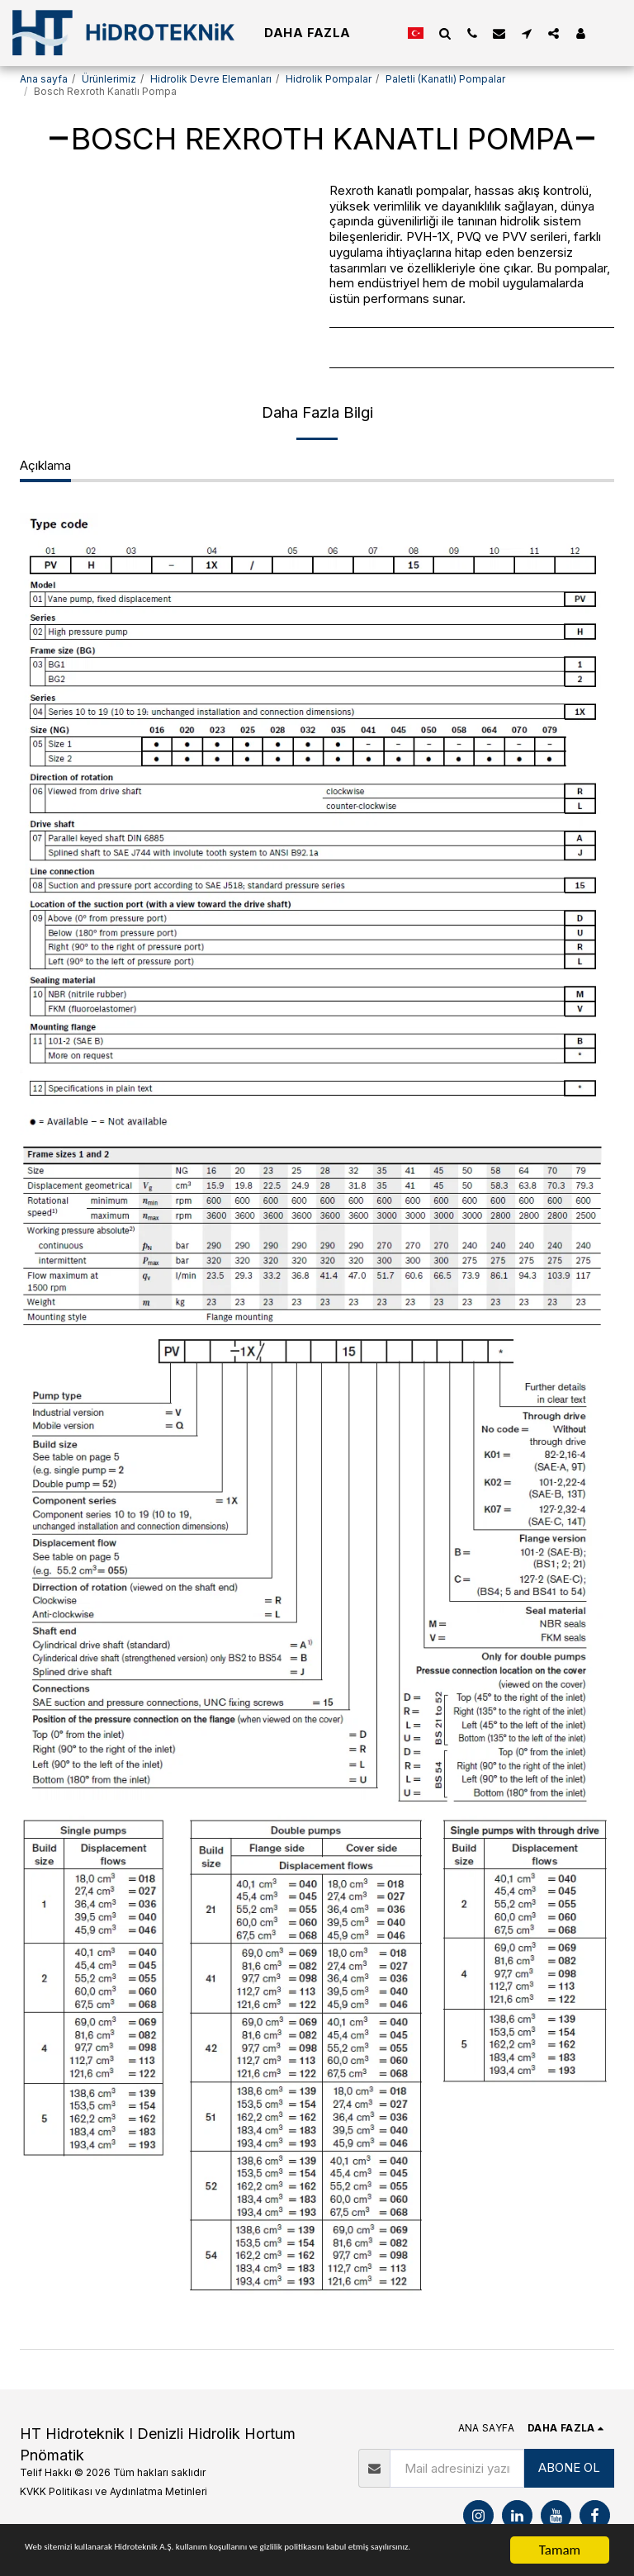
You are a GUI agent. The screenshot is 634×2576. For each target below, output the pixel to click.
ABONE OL (569, 2467)
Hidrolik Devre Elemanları (211, 79)
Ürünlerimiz (109, 79)
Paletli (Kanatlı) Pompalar (445, 79)
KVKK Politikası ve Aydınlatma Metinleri (113, 2491)
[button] (444, 33)
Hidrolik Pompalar (328, 79)
